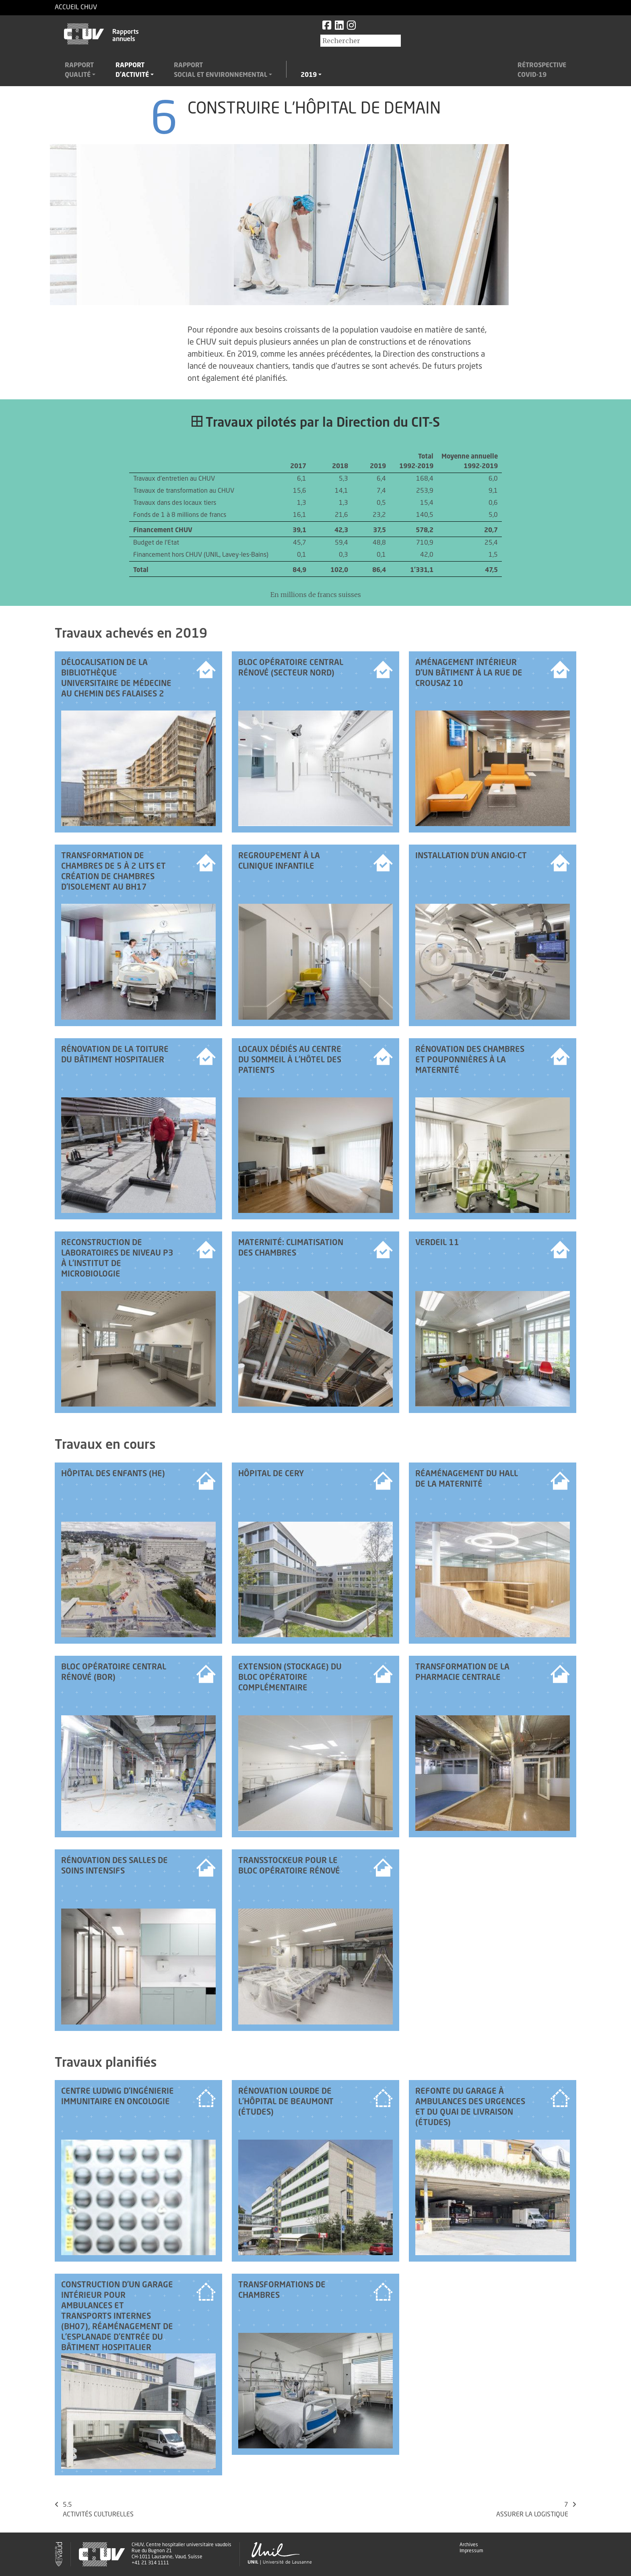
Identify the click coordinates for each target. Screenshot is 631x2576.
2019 (309, 75)
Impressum (471, 2551)
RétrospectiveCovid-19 (542, 70)
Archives (469, 2545)
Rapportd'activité (132, 70)
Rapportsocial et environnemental (220, 70)
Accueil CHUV (76, 7)
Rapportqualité (79, 70)
